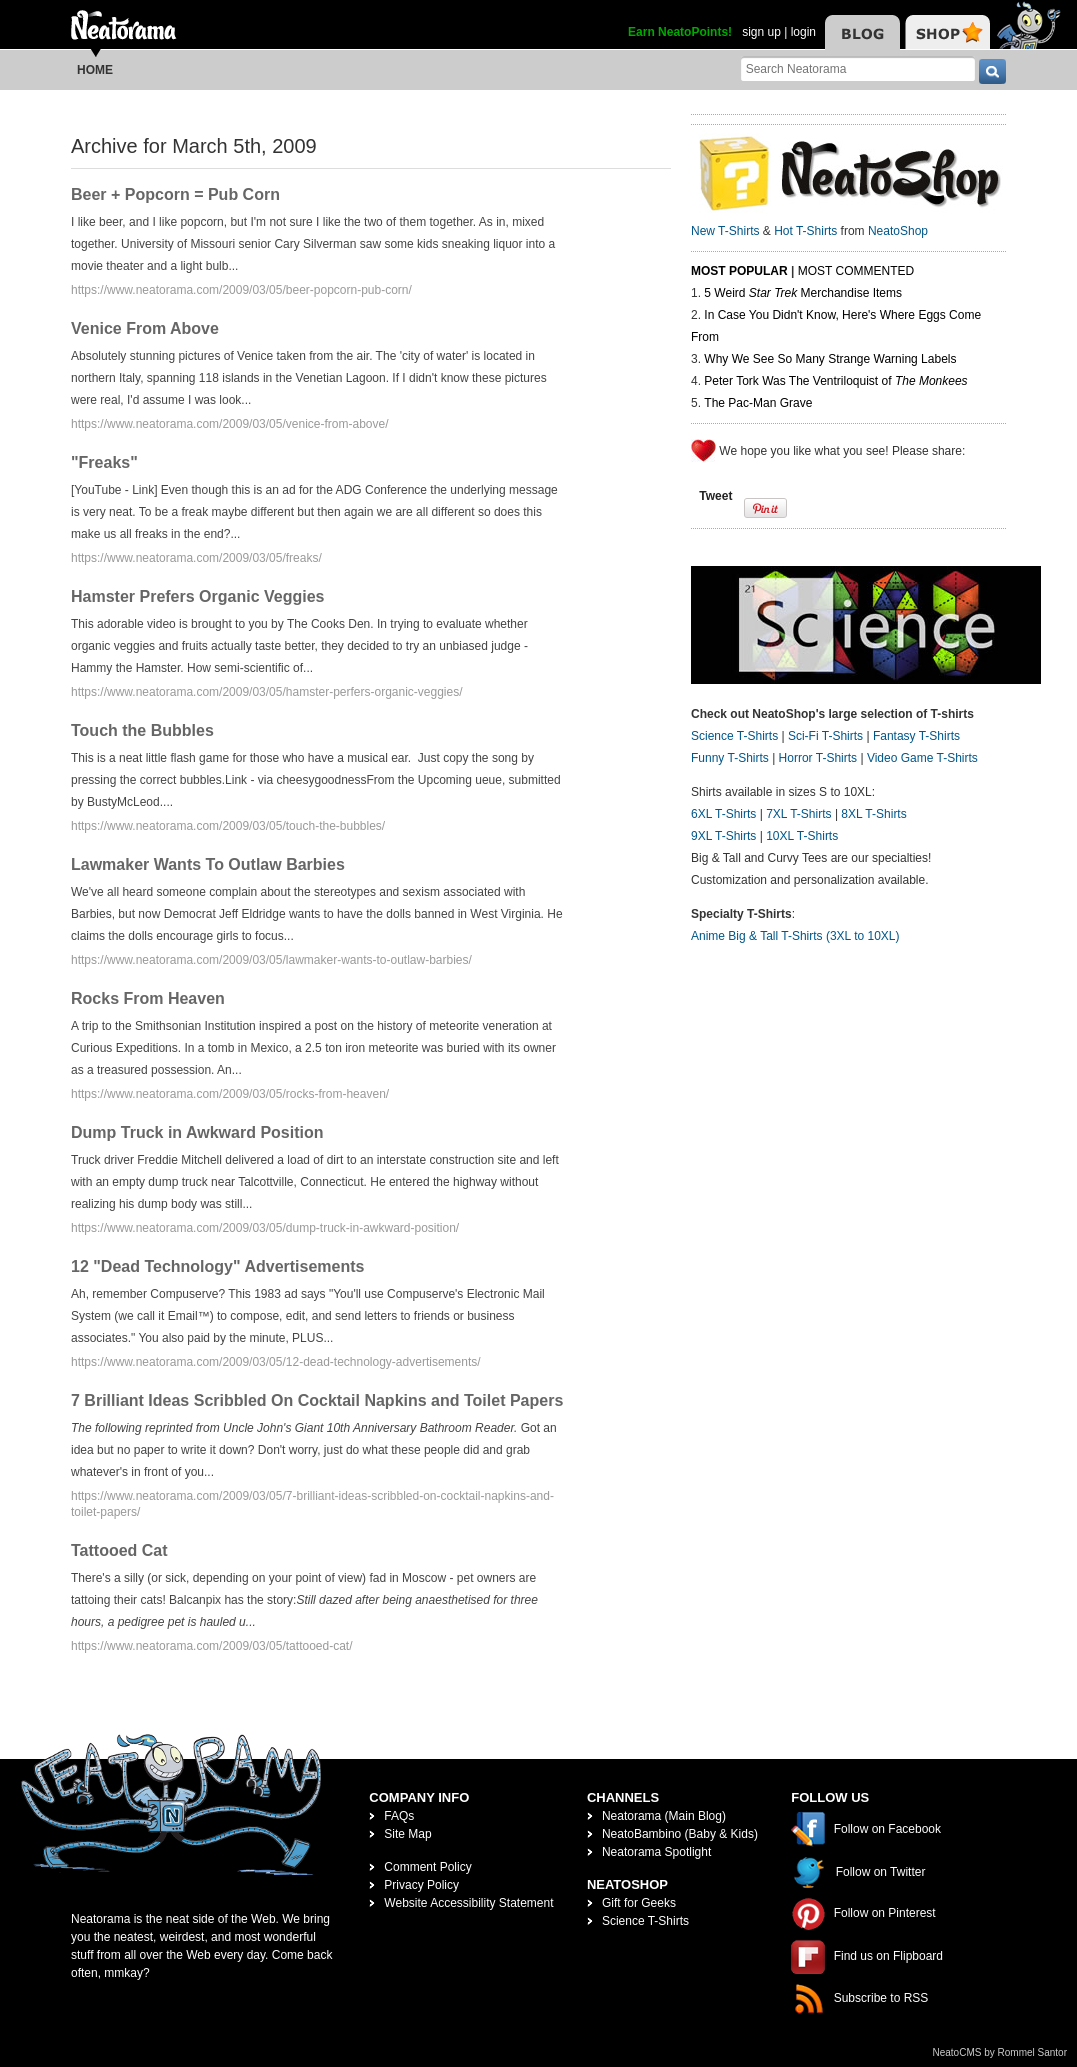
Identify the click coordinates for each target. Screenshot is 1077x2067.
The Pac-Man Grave (758, 403)
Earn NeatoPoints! (680, 32)
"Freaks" (104, 462)
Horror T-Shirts (818, 758)
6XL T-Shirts (723, 814)
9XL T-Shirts (723, 836)
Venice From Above (145, 328)
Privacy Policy (421, 1885)
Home (95, 70)
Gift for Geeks (639, 1903)
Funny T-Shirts (730, 758)
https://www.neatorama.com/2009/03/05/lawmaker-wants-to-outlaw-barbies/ (271, 960)
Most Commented (856, 271)
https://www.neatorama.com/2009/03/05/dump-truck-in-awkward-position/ (265, 1228)
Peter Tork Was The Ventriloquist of (835, 381)
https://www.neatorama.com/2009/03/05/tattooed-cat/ (212, 1646)
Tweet (715, 496)
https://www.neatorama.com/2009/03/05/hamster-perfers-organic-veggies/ (267, 692)
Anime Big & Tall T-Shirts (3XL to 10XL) (795, 936)
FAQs (399, 1816)
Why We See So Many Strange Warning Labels (830, 359)
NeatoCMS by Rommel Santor (1000, 2052)
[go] (992, 71)
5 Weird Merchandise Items (803, 293)
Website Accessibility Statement (468, 1903)
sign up (761, 32)
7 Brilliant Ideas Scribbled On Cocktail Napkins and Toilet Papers (317, 1400)
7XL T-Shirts (798, 814)
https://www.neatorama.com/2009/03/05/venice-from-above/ (230, 424)
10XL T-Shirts (802, 836)
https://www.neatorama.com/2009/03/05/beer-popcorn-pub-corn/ (241, 290)
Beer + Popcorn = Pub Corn (175, 194)
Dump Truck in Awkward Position (197, 1132)
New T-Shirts (725, 231)
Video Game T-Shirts (922, 758)
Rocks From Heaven (148, 998)
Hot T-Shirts (805, 231)
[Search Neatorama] (858, 68)
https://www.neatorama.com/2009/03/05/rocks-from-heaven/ (230, 1094)
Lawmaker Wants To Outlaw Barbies (208, 864)
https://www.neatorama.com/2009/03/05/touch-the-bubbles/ (228, 826)
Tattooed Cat (119, 1550)
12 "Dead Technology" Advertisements (217, 1266)
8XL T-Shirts (873, 814)
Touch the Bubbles (142, 730)
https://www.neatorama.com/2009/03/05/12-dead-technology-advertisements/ (276, 1362)
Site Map (407, 1834)
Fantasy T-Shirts (916, 736)
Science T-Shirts (734, 736)
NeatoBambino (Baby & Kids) (680, 1834)
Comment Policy (427, 1867)
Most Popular (739, 271)
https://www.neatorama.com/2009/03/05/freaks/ (196, 558)
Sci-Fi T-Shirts (825, 736)
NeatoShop (898, 231)
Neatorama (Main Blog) (664, 1816)
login (803, 32)
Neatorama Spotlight (656, 1852)
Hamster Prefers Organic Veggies (197, 596)
